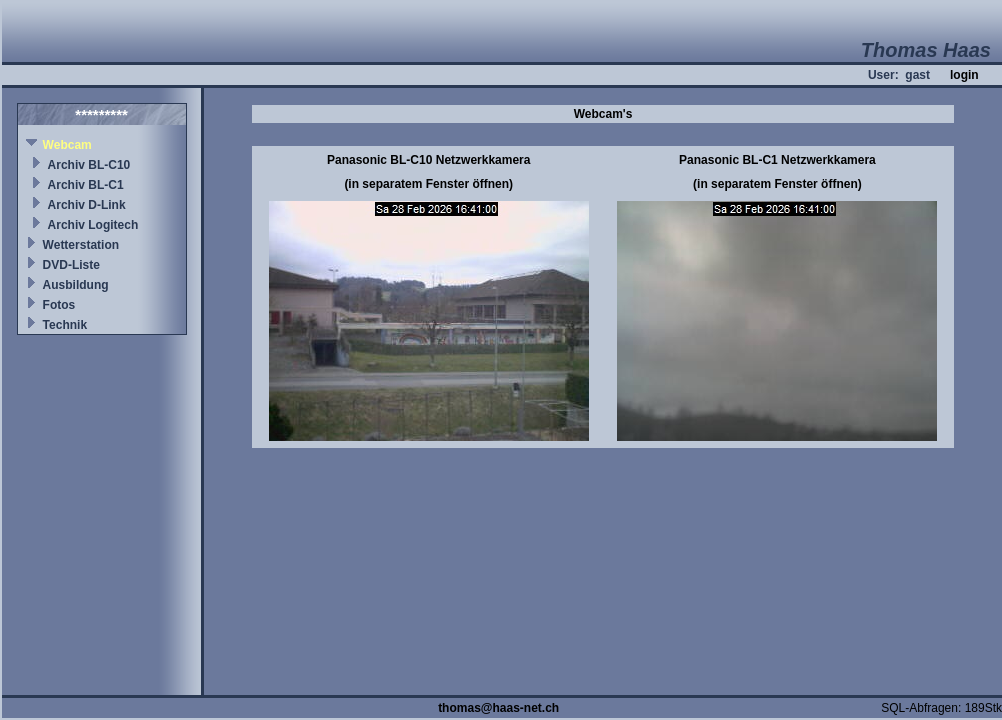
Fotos (59, 305)
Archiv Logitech (93, 225)
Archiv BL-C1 (86, 185)
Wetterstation (81, 245)
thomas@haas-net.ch (498, 708)
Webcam (67, 145)
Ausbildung (76, 285)
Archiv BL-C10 (89, 165)
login (964, 75)
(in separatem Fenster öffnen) (428, 184)
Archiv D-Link (87, 205)
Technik (65, 325)
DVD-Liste (71, 265)
